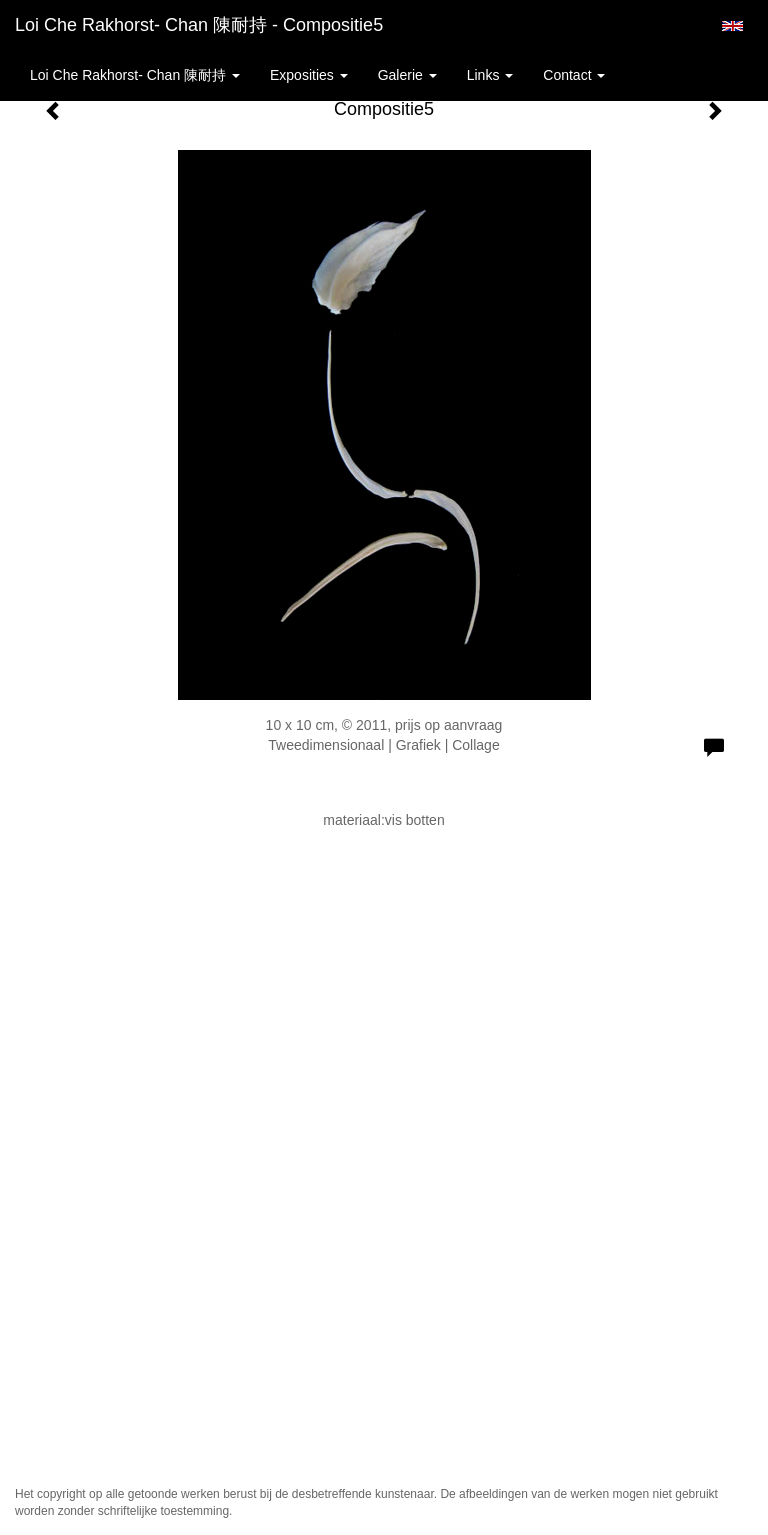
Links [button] (490, 75)
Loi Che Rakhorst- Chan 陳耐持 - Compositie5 (199, 25)
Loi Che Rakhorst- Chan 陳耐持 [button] (135, 75)
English (732, 26)
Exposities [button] (309, 75)
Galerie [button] (407, 75)
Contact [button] (574, 75)
